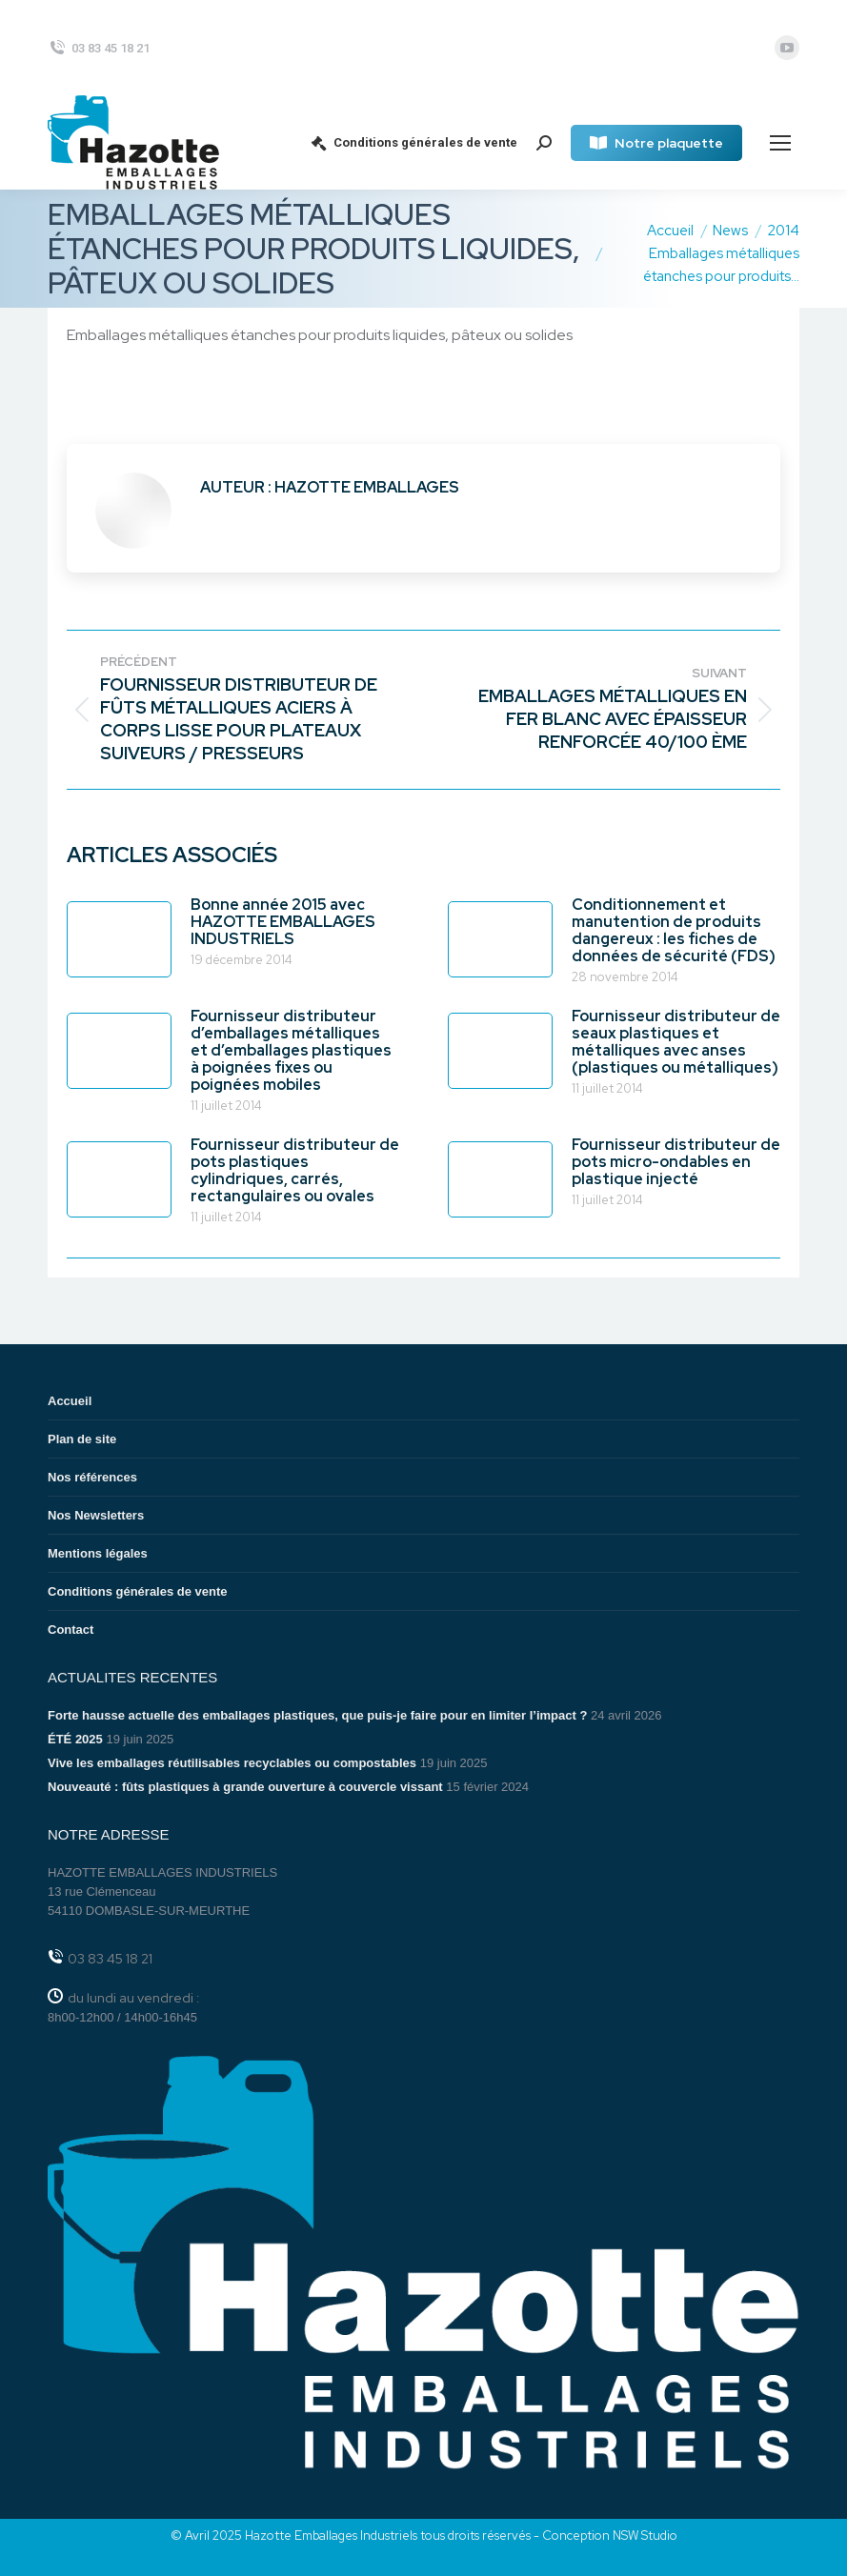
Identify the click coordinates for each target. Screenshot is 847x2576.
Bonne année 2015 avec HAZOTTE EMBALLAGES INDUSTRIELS (283, 922)
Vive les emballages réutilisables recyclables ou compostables (232, 1763)
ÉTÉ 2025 (75, 1739)
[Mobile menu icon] (780, 143)
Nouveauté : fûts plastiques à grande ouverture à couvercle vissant (245, 1787)
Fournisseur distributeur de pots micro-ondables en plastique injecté (676, 1162)
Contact (70, 1629)
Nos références (92, 1477)
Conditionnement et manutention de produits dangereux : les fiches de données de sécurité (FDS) (674, 930)
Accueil (69, 1401)
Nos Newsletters (96, 1515)
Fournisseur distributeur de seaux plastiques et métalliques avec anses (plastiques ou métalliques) (676, 1042)
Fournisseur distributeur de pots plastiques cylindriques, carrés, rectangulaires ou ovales (295, 1171)
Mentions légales (98, 1553)
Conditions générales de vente (413, 143)
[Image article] (119, 939)
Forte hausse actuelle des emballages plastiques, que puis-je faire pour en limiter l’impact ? (317, 1715)
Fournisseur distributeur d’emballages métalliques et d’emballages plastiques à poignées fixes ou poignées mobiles (291, 1051)
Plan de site (82, 1439)
